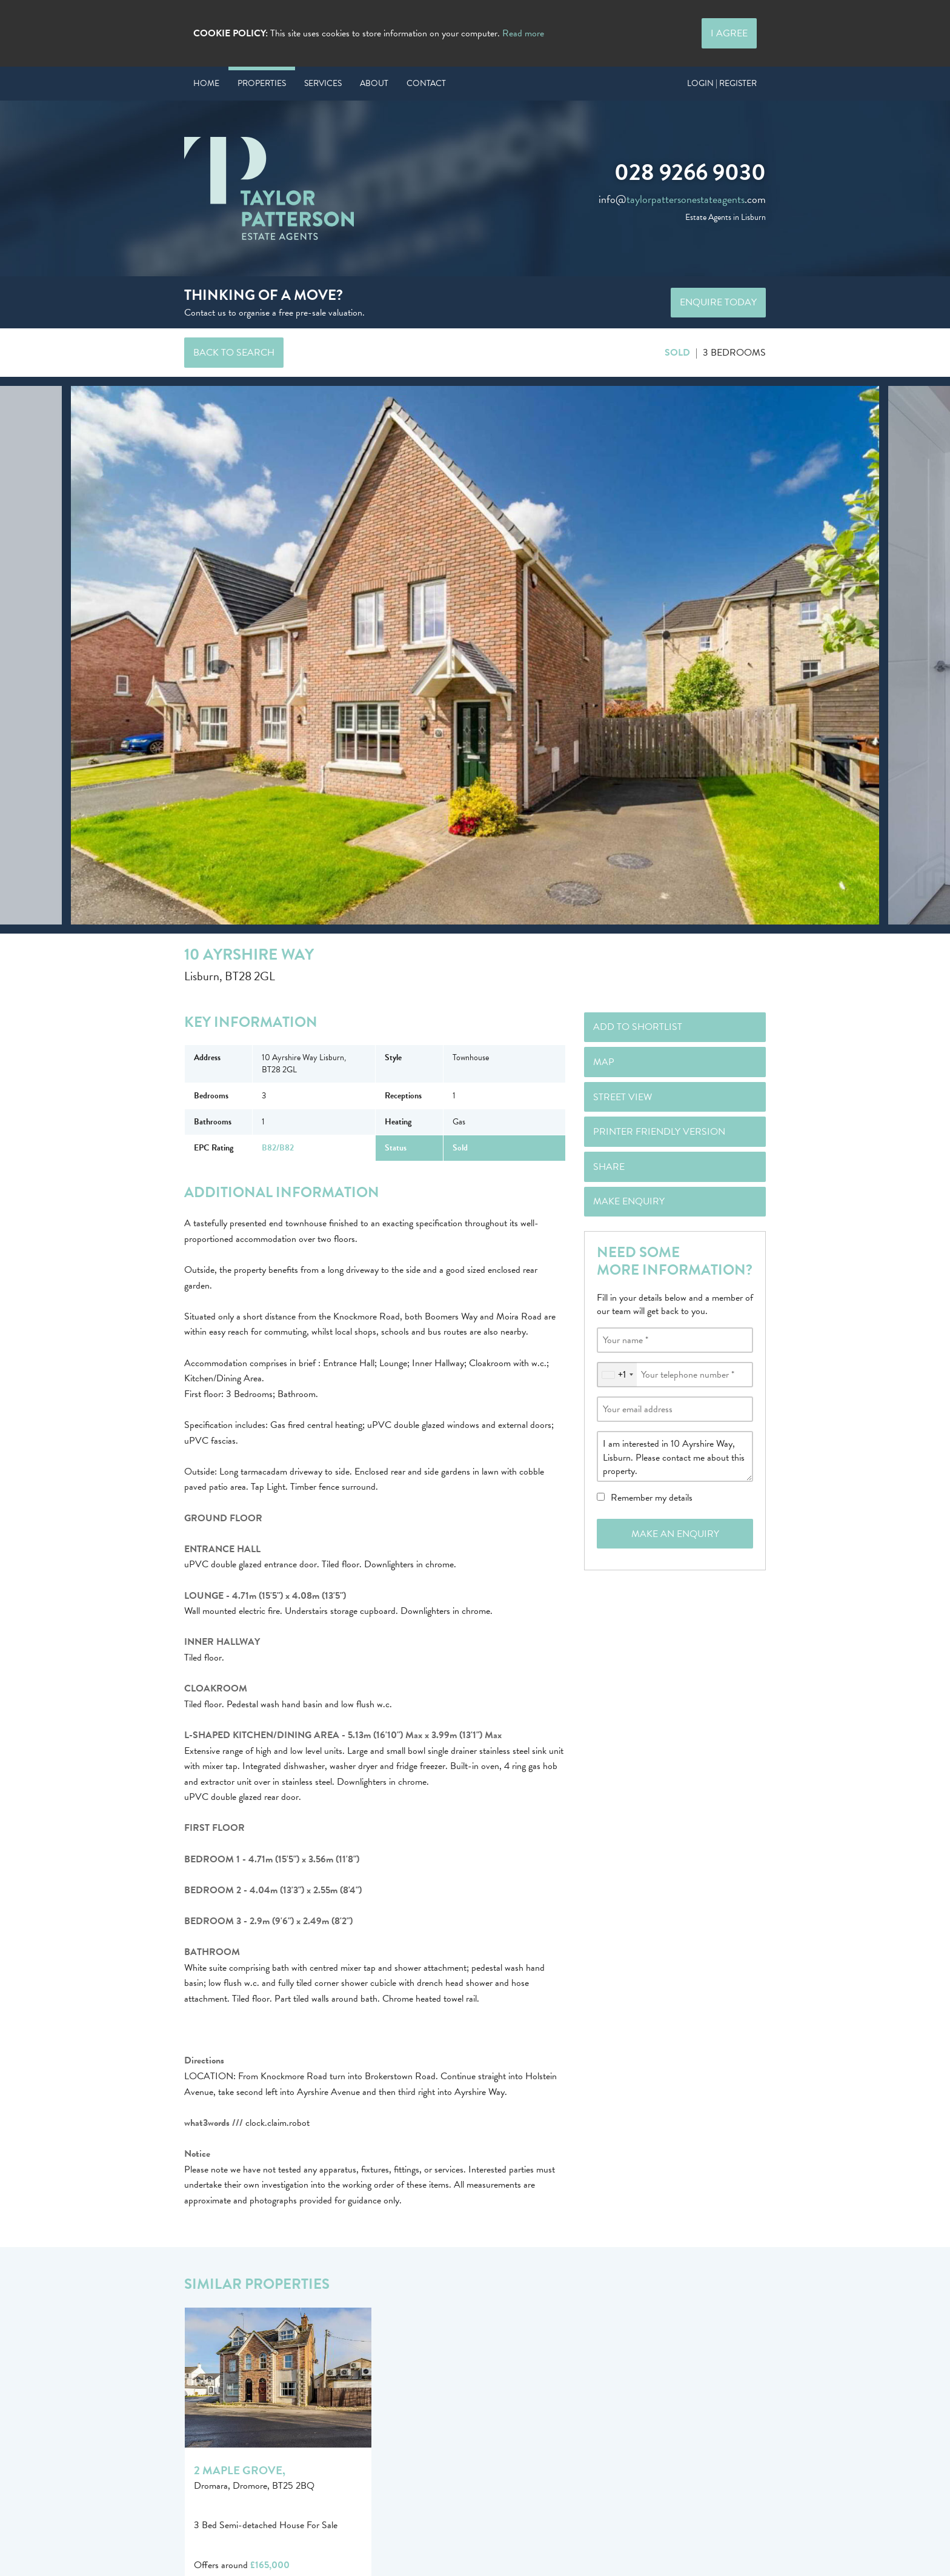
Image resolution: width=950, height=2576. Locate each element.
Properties (262, 83)
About (374, 83)
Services (323, 83)
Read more (523, 33)
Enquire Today (718, 302)
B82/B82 (278, 1147)
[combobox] (617, 1375)
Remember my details (652, 1497)
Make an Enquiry (675, 1534)
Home (206, 83)
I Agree (729, 33)
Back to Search (233, 352)
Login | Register (722, 83)
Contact (426, 83)
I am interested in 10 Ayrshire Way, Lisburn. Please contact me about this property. (675, 1456)
